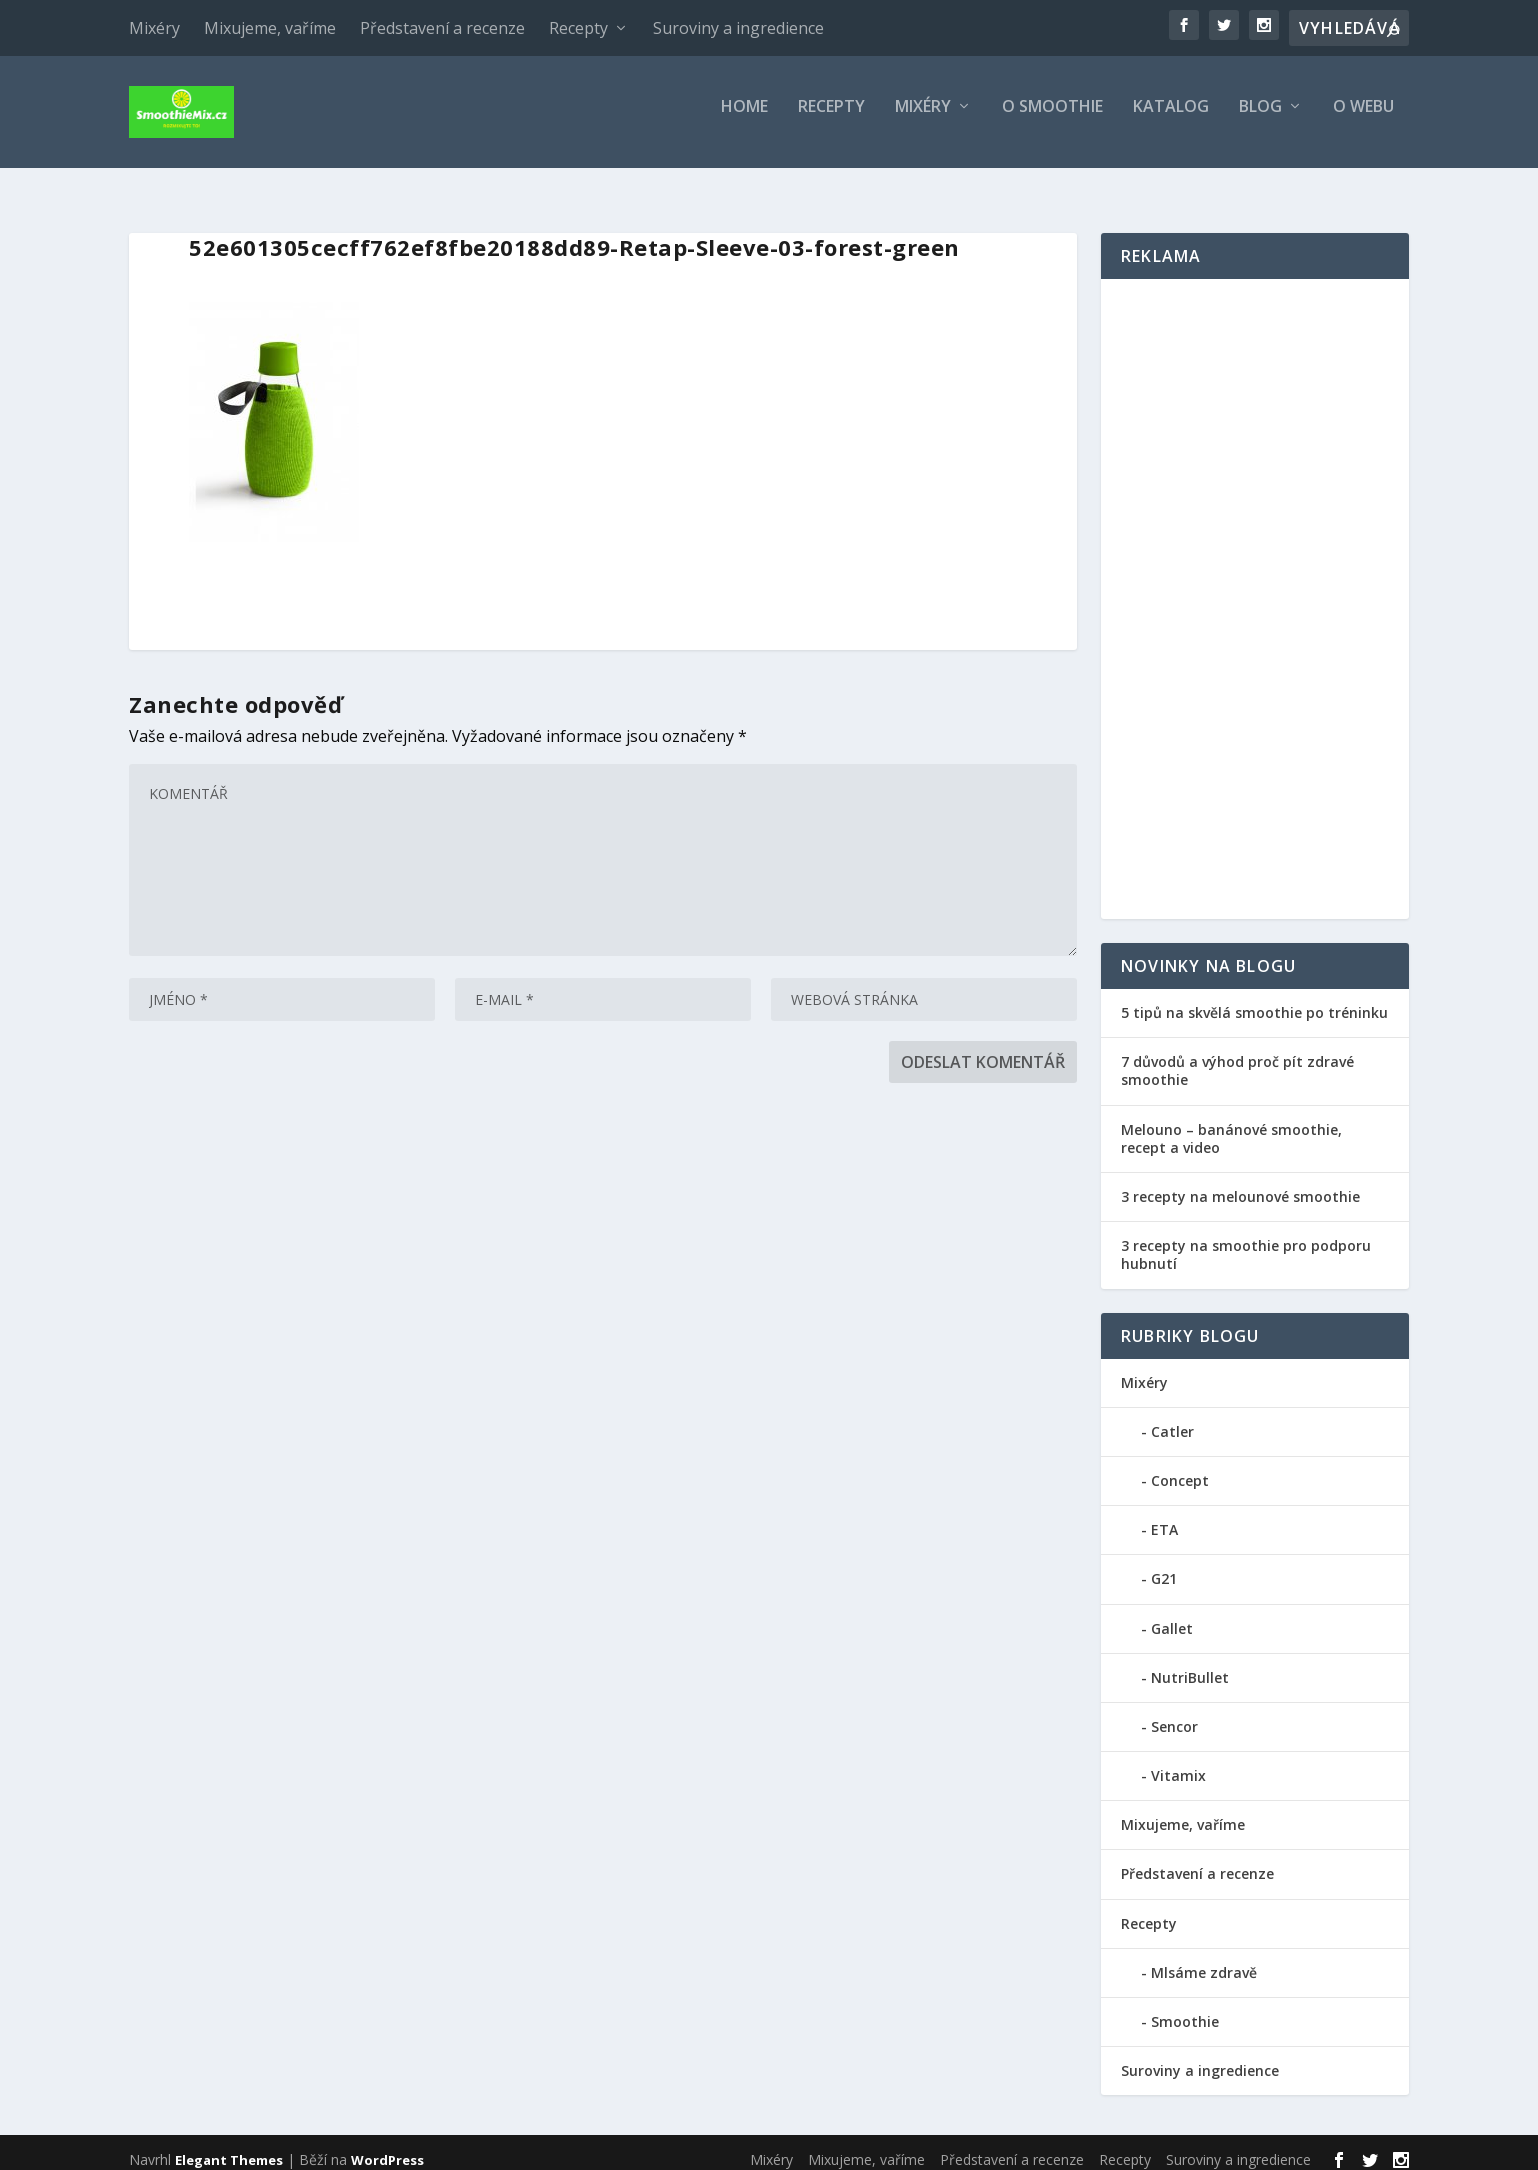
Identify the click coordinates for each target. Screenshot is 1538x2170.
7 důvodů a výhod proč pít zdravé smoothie (1237, 1057)
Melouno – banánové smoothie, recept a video (1231, 1125)
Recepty (578, 28)
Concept (1180, 1467)
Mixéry (154, 28)
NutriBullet (1190, 1664)
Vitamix (1178, 1762)
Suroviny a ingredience (738, 28)
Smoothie (1185, 2008)
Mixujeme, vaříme (270, 28)
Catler (1172, 1418)
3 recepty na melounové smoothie (1240, 1183)
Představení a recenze (442, 28)
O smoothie (1052, 119)
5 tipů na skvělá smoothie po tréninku (1254, 999)
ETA (1164, 1516)
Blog (1260, 119)
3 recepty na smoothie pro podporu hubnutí (1246, 1241)
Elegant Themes (229, 2147)
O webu (1363, 119)
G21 (1164, 1565)
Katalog (1171, 119)
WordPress (387, 2147)
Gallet (1172, 1614)
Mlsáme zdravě (1204, 1959)
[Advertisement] (1255, 586)
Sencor (1174, 1713)
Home (744, 119)
